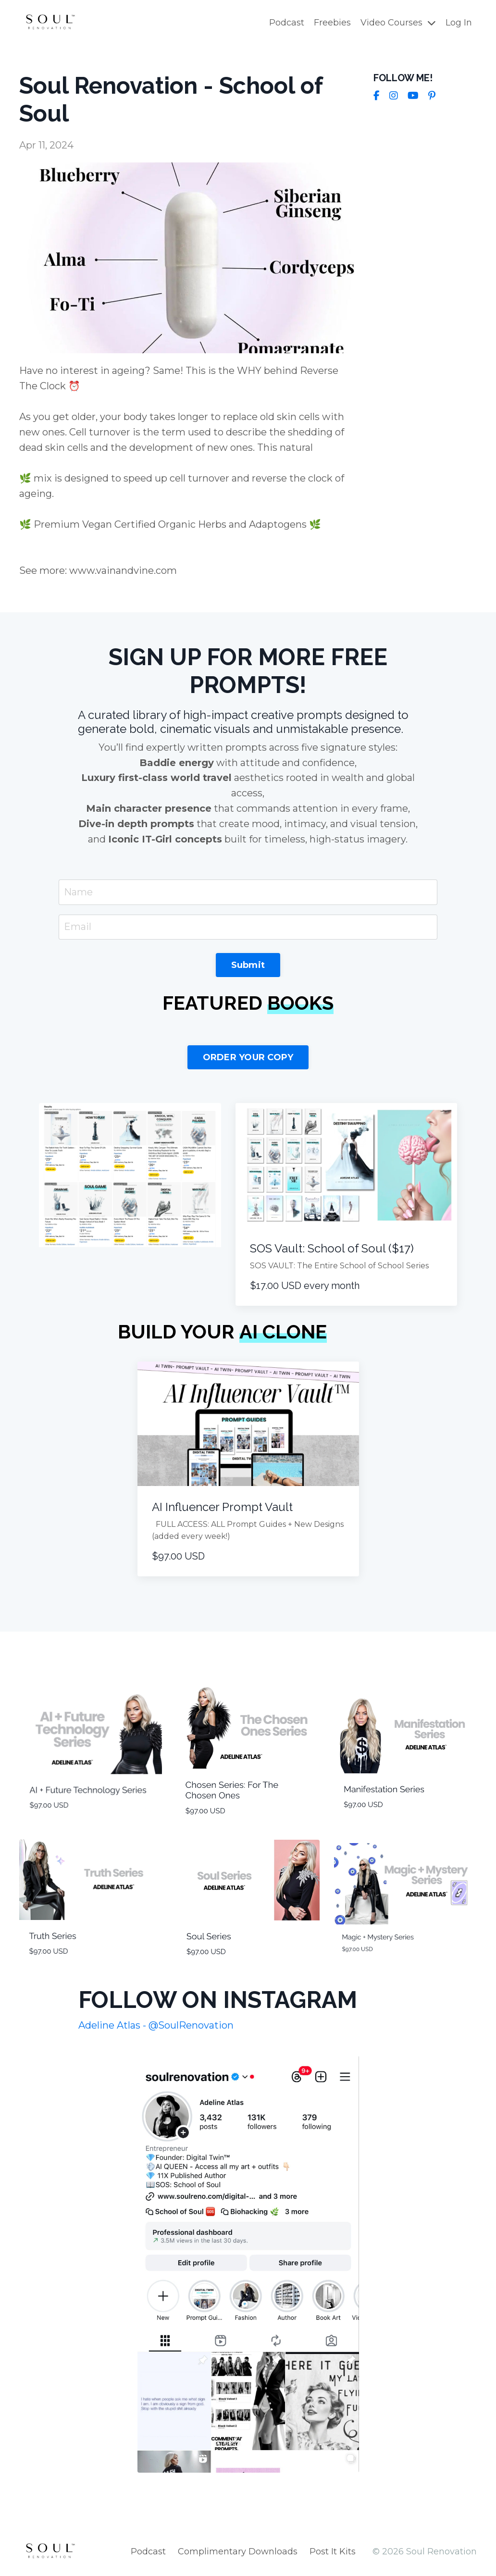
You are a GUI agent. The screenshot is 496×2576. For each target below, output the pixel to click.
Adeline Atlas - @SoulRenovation (156, 2026)
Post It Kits (333, 2552)
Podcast (286, 22)
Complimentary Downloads (238, 2552)
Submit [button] (248, 965)
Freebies (332, 22)
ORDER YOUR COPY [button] (248, 1058)
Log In (459, 22)
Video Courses (398, 22)
